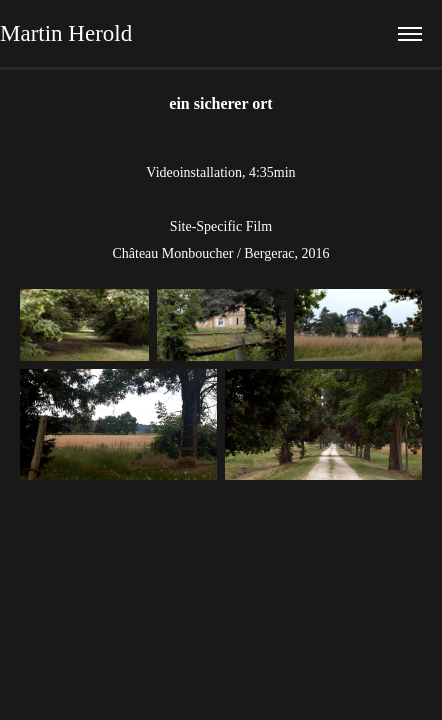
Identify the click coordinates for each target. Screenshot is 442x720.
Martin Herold (66, 33)
